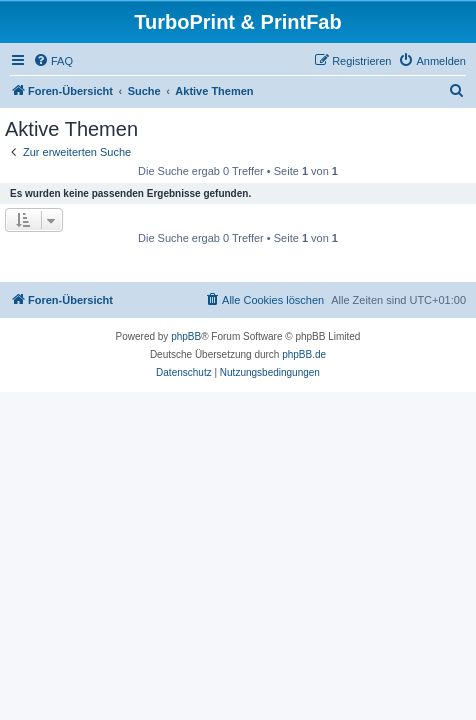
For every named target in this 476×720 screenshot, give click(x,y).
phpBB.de (304, 354)
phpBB (186, 336)
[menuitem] (53, 61)
